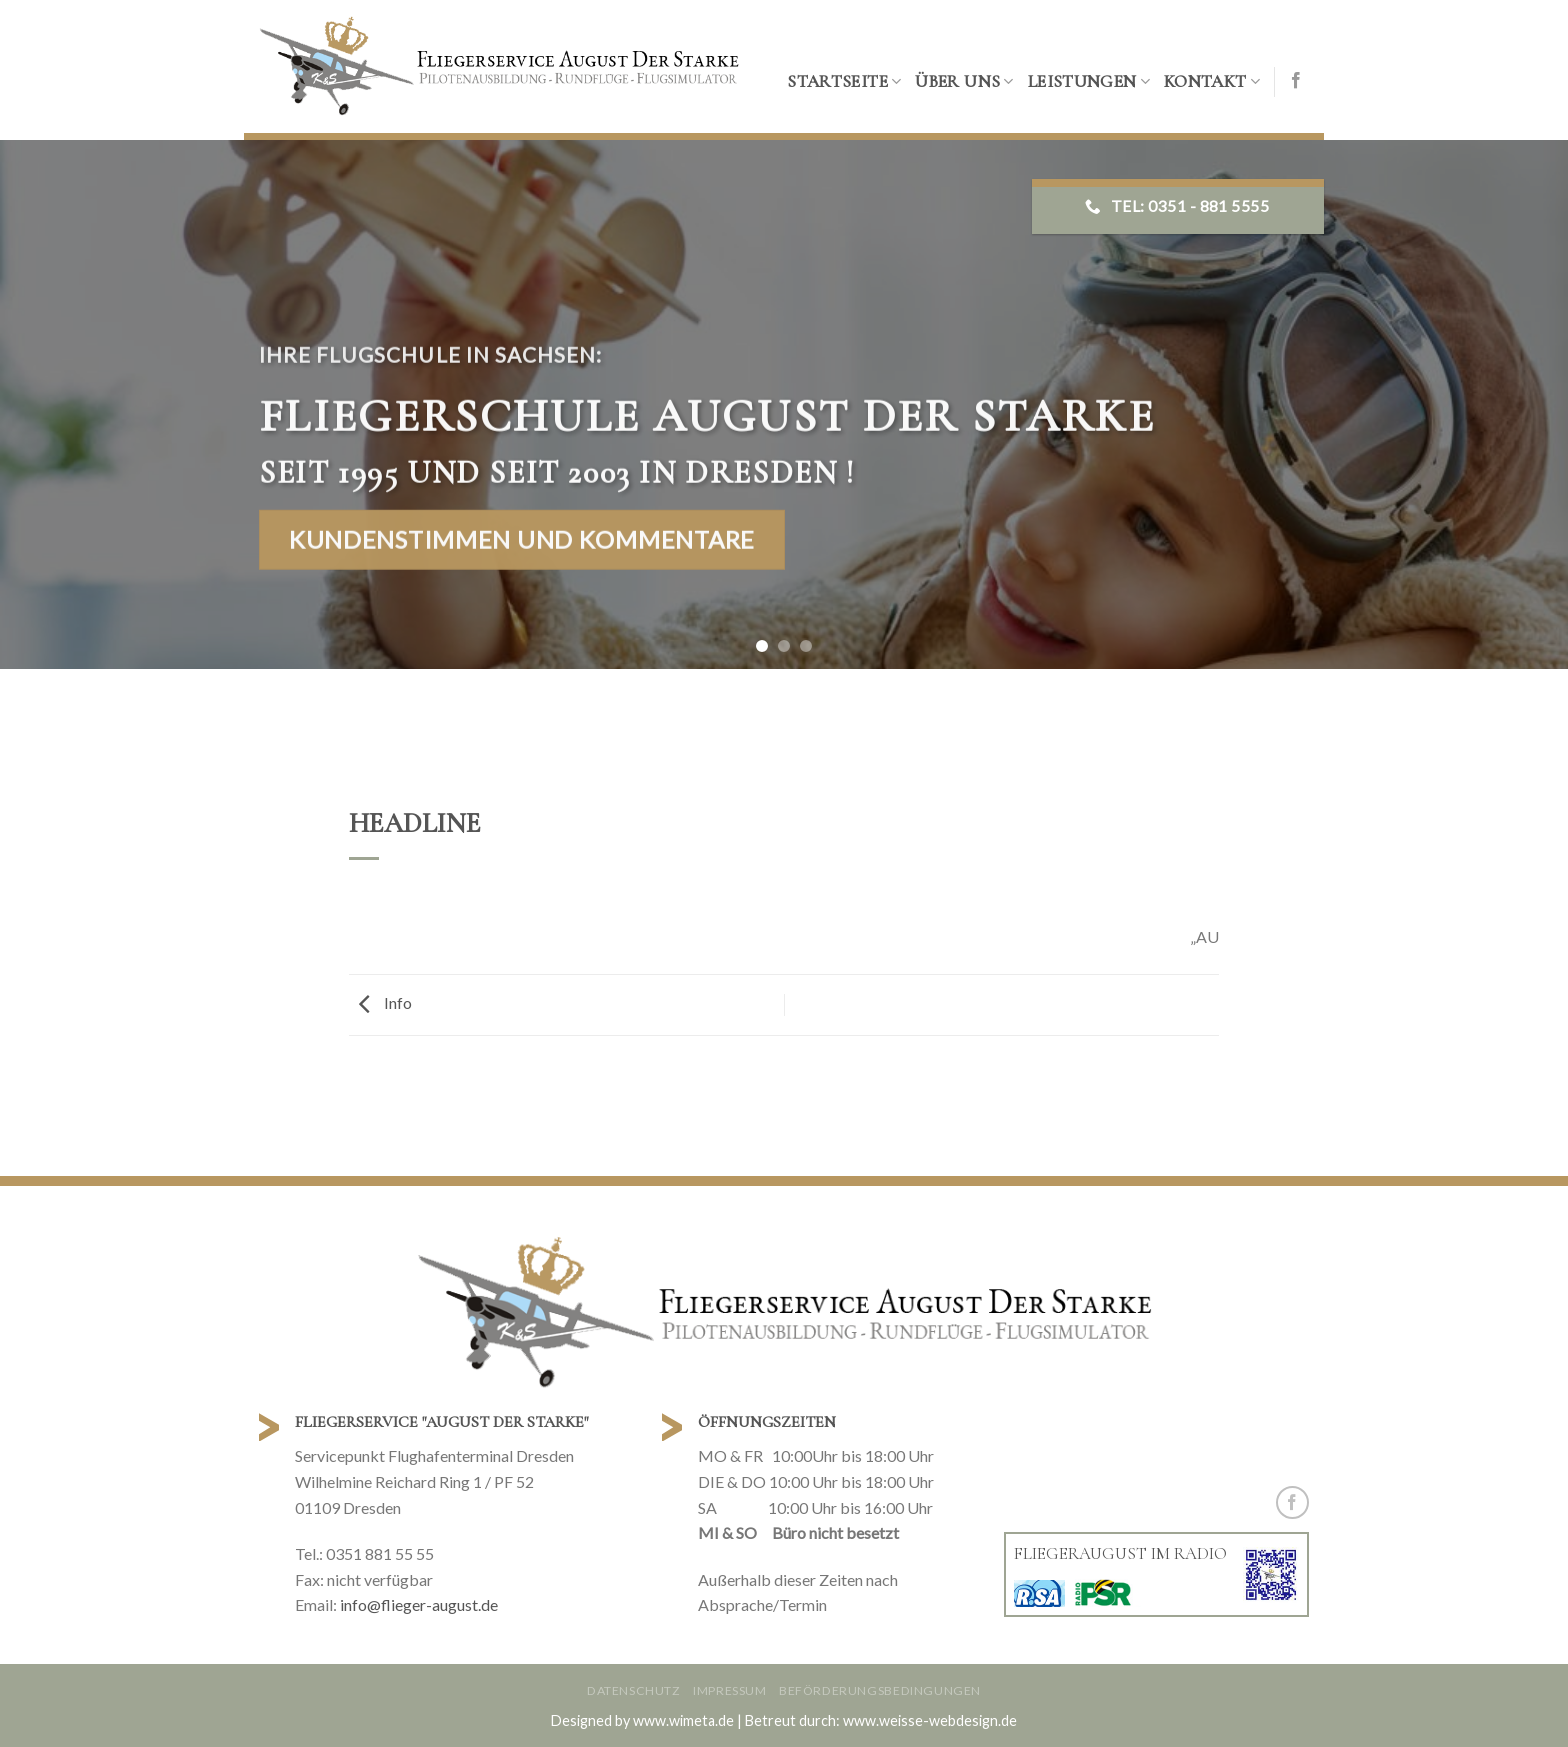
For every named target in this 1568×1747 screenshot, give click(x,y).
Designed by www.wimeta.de (642, 1720)
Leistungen (1089, 81)
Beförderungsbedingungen (880, 1690)
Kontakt (1212, 81)
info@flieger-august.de (419, 1604)
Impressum (730, 1690)
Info (380, 1002)
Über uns (964, 81)
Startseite (844, 81)
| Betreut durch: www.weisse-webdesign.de (877, 1720)
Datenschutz (634, 1690)
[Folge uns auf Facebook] (1296, 81)
